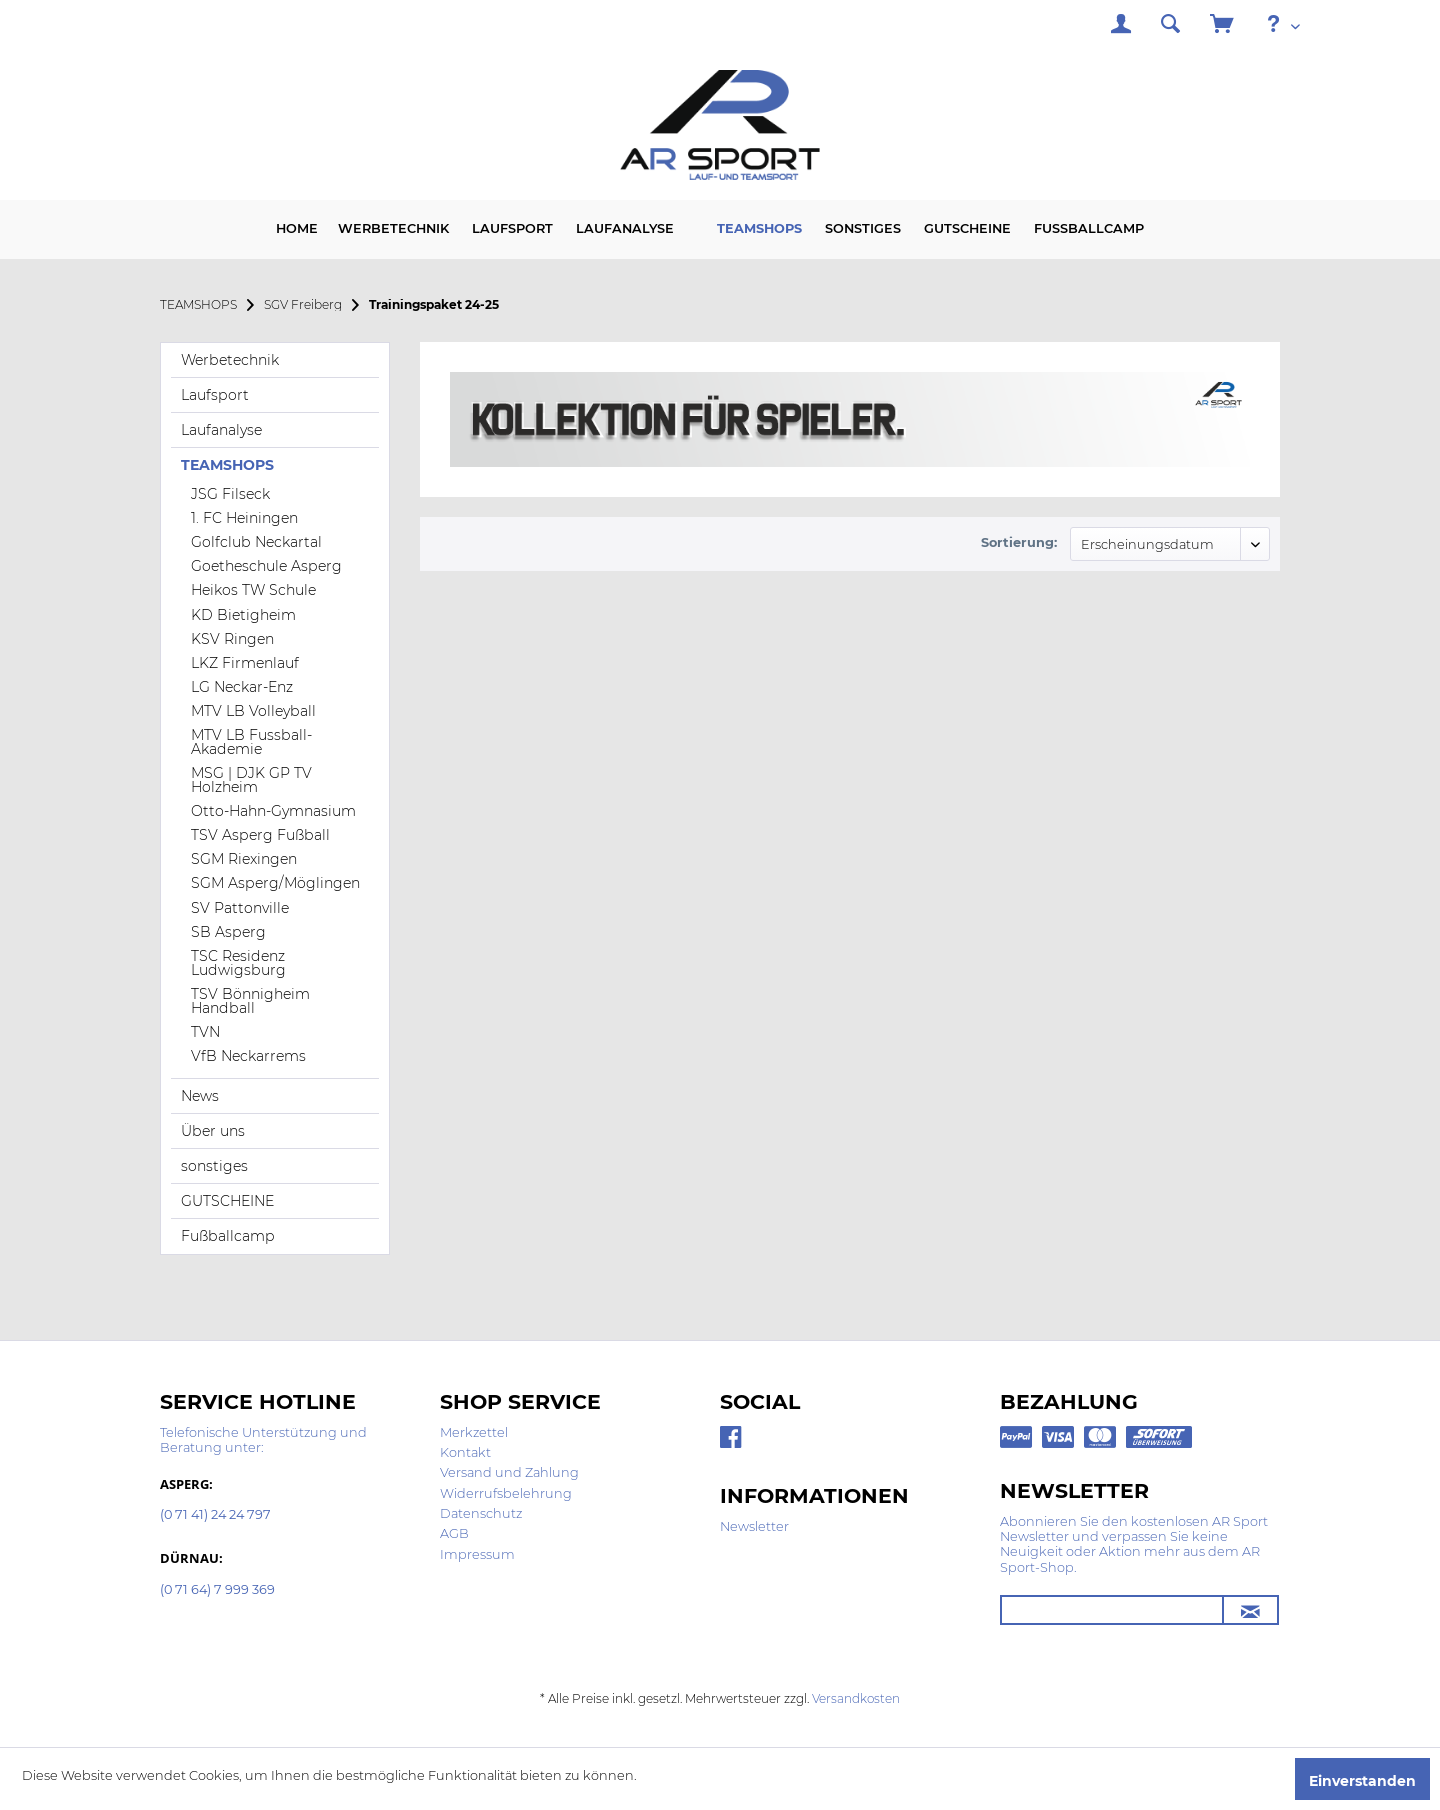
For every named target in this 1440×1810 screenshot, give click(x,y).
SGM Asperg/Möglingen (275, 883)
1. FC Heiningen (244, 518)
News (200, 1096)
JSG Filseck (230, 494)
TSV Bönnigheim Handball (250, 1001)
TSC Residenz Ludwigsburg (238, 963)
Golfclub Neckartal (256, 542)
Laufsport (215, 395)
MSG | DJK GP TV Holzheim (251, 780)
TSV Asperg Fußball (260, 835)
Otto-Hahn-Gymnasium (273, 811)
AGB (454, 1533)
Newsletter (754, 1526)
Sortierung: (1019, 542)
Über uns (213, 1131)
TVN (205, 1032)
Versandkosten (856, 1698)
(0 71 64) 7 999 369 (217, 1590)
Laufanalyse (221, 430)
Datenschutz (481, 1513)
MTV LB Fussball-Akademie (251, 742)
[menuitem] (1121, 26)
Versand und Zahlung (509, 1472)
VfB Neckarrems (248, 1056)
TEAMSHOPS (227, 465)
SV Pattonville (240, 908)
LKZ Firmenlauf (245, 663)
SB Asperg (228, 932)
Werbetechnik (230, 360)
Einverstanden (1362, 1781)
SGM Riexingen (244, 859)
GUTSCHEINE (227, 1201)
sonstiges (214, 1166)
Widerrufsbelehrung (506, 1493)
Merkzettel (474, 1432)
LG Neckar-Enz (242, 687)
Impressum (477, 1554)
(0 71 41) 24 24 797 (215, 1515)
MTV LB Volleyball (253, 711)
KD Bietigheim (243, 615)
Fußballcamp (228, 1236)
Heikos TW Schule (253, 590)
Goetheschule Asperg (266, 566)
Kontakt (465, 1452)
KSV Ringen (232, 639)
